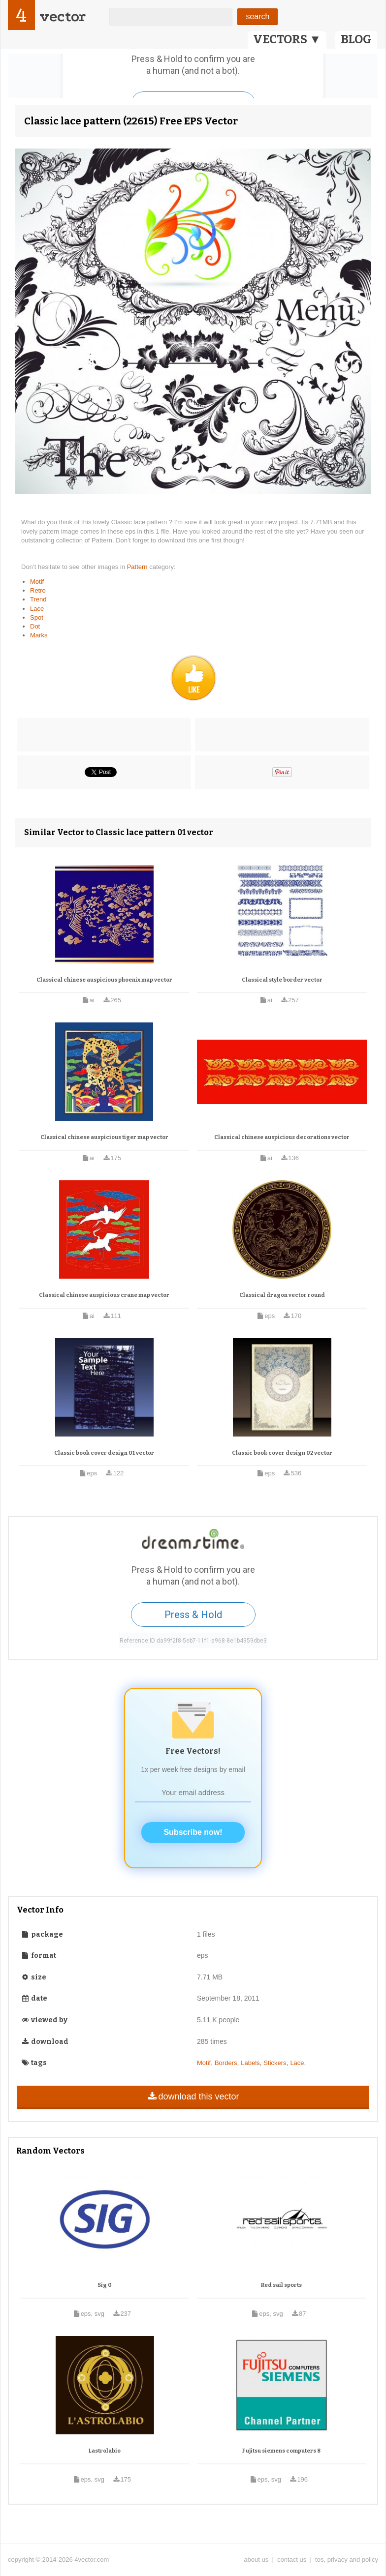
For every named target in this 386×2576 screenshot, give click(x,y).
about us (256, 2559)
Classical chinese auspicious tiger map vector (104, 1137)
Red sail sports (281, 2285)
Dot (35, 626)
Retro (38, 590)
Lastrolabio (105, 2451)
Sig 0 (104, 2285)
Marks (38, 635)
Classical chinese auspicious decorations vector (282, 1137)
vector (62, 16)
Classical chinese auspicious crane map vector (104, 1295)
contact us (291, 2559)
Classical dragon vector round (282, 1295)
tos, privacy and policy (346, 2559)
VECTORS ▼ (287, 39)
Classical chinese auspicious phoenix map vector (104, 980)
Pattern (138, 566)
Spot (36, 617)
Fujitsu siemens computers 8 (281, 2451)
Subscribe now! (192, 1832)
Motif (37, 581)
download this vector (193, 2096)
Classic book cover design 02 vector (282, 1453)
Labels (250, 2063)
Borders (226, 2063)
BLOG (356, 39)
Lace (37, 608)
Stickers (274, 2063)
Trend (38, 599)
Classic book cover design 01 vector (104, 1453)
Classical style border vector (282, 980)
